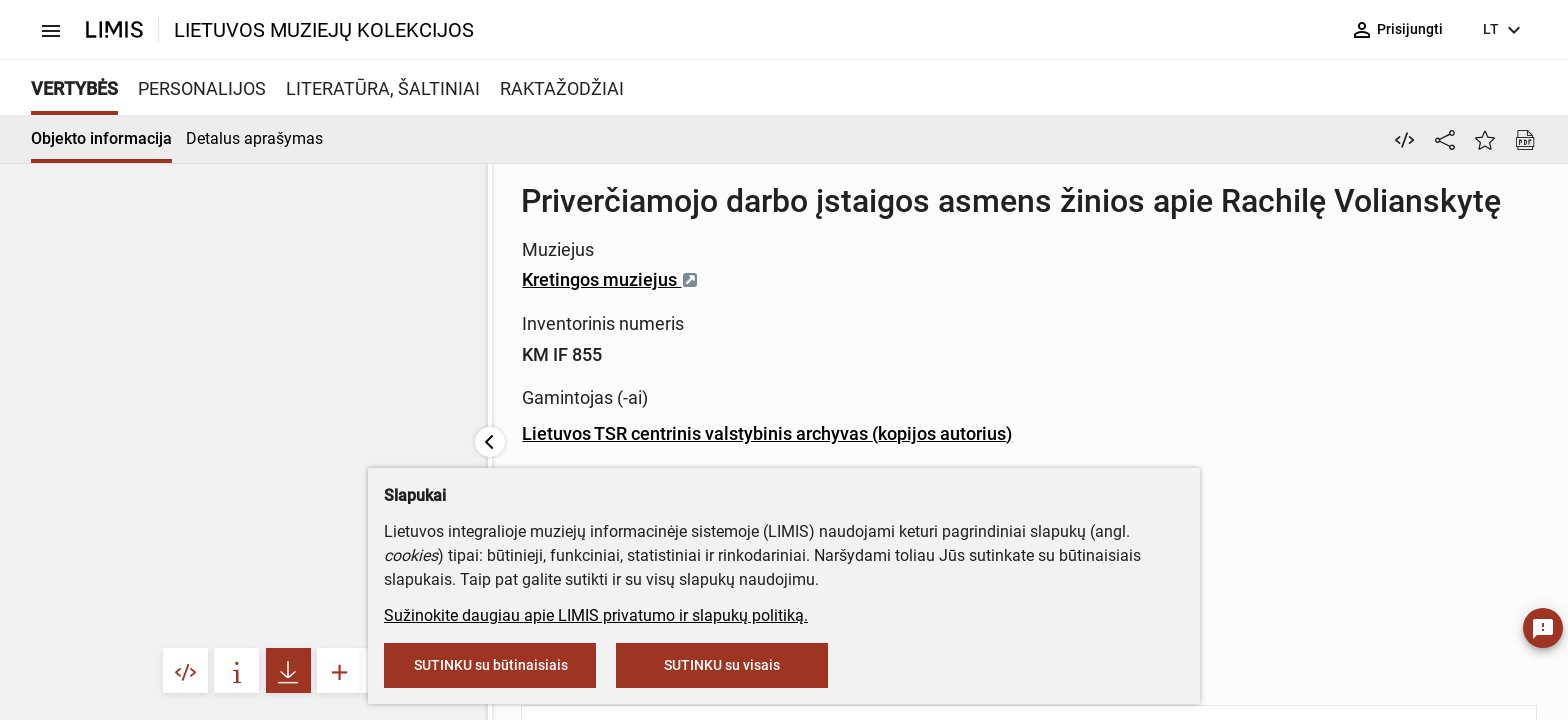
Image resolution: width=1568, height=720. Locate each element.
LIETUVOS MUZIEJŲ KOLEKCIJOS (324, 30)
